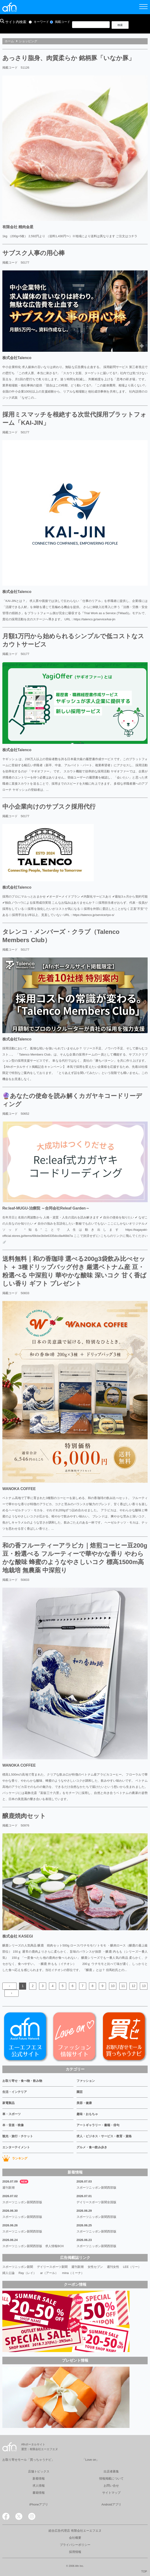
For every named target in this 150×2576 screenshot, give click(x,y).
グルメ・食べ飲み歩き (92, 2147)
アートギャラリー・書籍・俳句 (98, 2125)
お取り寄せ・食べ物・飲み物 (22, 2081)
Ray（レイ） (27, 2273)
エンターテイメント (16, 2147)
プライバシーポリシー (75, 2545)
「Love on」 (90, 2459)
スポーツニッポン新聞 (17, 2267)
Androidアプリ (111, 2504)
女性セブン (95, 2267)
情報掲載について (111, 2478)
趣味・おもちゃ (87, 2114)
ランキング (14, 2158)
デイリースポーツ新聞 (52, 2267)
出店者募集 (111, 2471)
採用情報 (75, 2552)
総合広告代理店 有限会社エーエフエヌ (75, 2530)
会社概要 (75, 2537)
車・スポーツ (11, 2114)
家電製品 (8, 2103)
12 (133, 1986)
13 (144, 1986)
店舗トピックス (38, 2471)
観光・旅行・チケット (17, 2136)
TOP (144, 2571)
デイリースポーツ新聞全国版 (96, 2202)
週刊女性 (113, 2267)
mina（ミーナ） (73, 2273)
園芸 (80, 2092)
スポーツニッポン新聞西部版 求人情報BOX (33, 2246)
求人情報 (38, 2485)
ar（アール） (49, 2273)
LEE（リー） (132, 2267)
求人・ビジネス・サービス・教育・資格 (104, 2136)
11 (123, 1986)
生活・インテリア (14, 2092)
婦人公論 (8, 2273)
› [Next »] (11, 1993)
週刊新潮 (8, 2187)
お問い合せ (111, 2485)
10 (113, 1986)
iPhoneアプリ (38, 2504)
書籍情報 (38, 2492)
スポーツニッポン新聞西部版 (96, 2187)
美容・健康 (84, 2103)
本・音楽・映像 (13, 2125)
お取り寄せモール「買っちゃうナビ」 (28, 2459)
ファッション (86, 2081)
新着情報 (38, 2478)
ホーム (9, 41)
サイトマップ (111, 2492)
